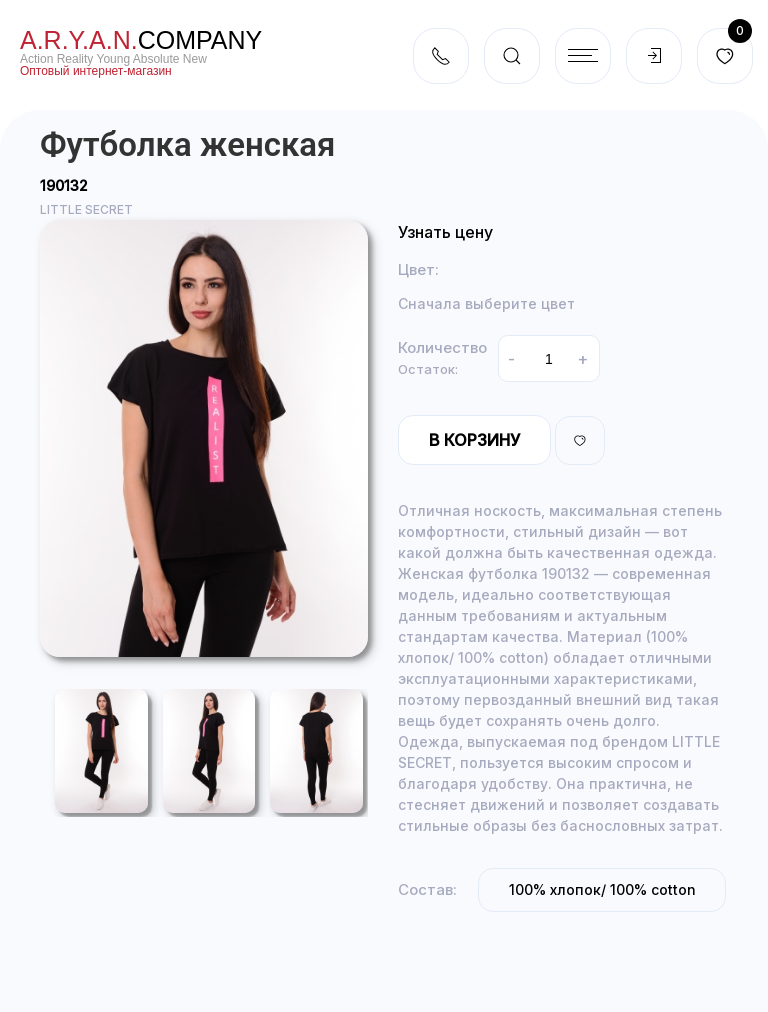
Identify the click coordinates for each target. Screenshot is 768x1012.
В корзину (474, 440)
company (141, 40)
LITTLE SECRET (86, 209)
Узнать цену (445, 232)
